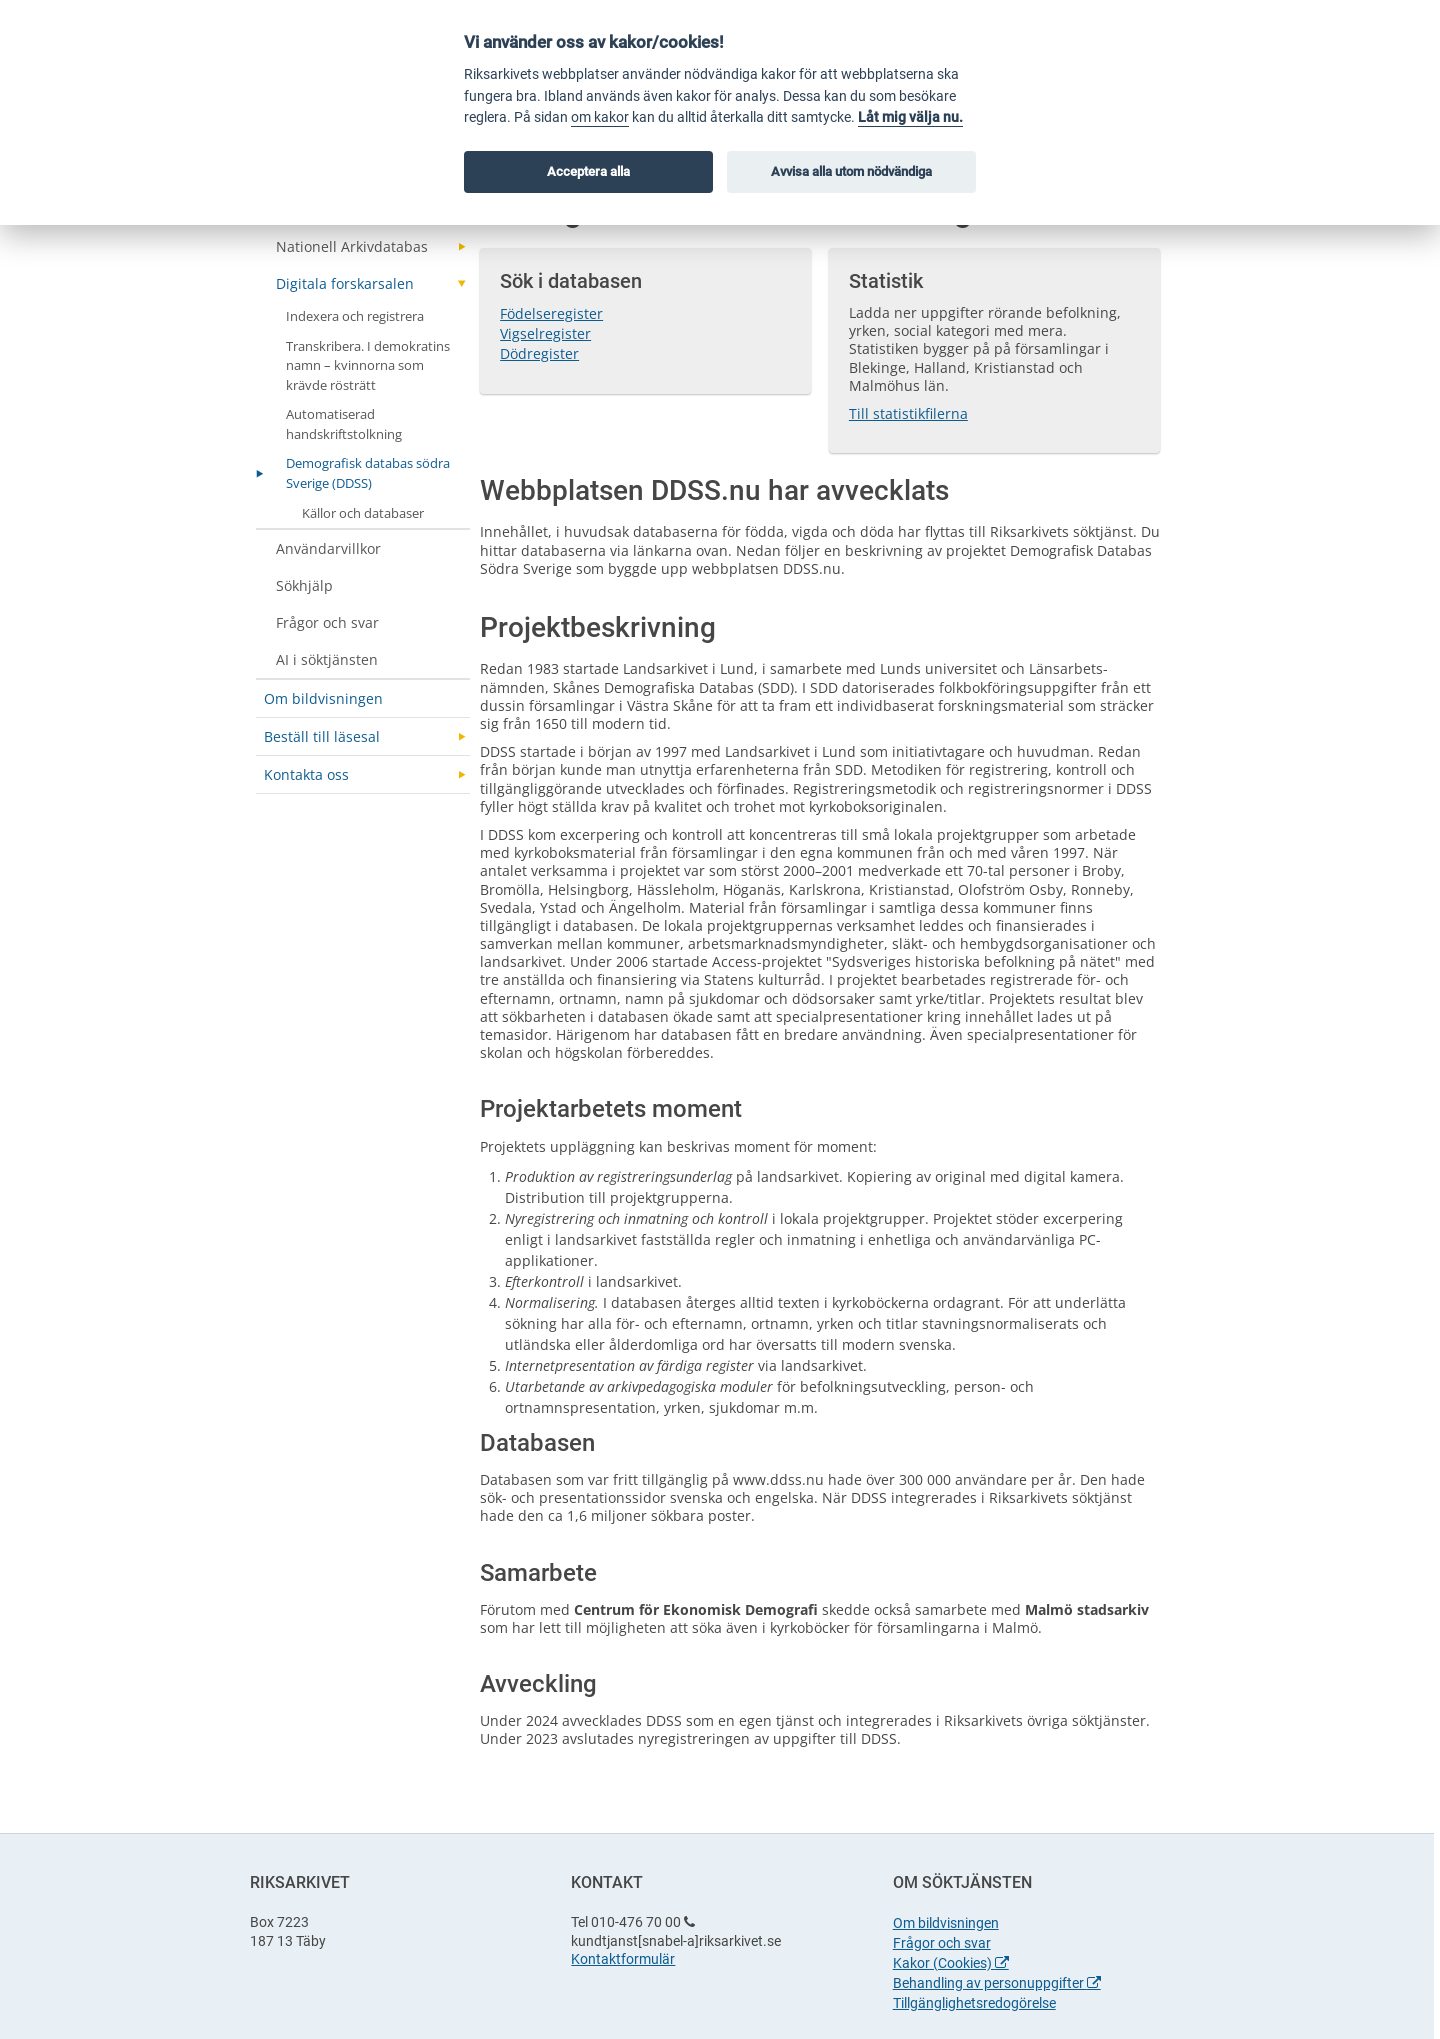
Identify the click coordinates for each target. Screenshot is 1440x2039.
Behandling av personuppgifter (997, 1983)
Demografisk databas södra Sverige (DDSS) (368, 473)
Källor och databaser (363, 513)
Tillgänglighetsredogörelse (974, 2003)
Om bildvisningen (323, 698)
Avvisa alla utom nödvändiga (851, 171)
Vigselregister (545, 333)
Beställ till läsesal (322, 736)
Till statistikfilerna (908, 413)
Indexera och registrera (355, 316)
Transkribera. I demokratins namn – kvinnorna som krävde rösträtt (368, 365)
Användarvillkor (328, 548)
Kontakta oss (306, 774)
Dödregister (539, 353)
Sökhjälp (304, 585)
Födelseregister (551, 313)
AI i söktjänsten (327, 659)
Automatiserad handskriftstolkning (344, 424)
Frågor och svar (327, 622)
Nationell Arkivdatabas (352, 246)
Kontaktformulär (623, 1959)
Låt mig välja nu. (910, 117)
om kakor (600, 117)
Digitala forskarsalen (345, 283)
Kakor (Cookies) (951, 1963)
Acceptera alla (588, 171)
